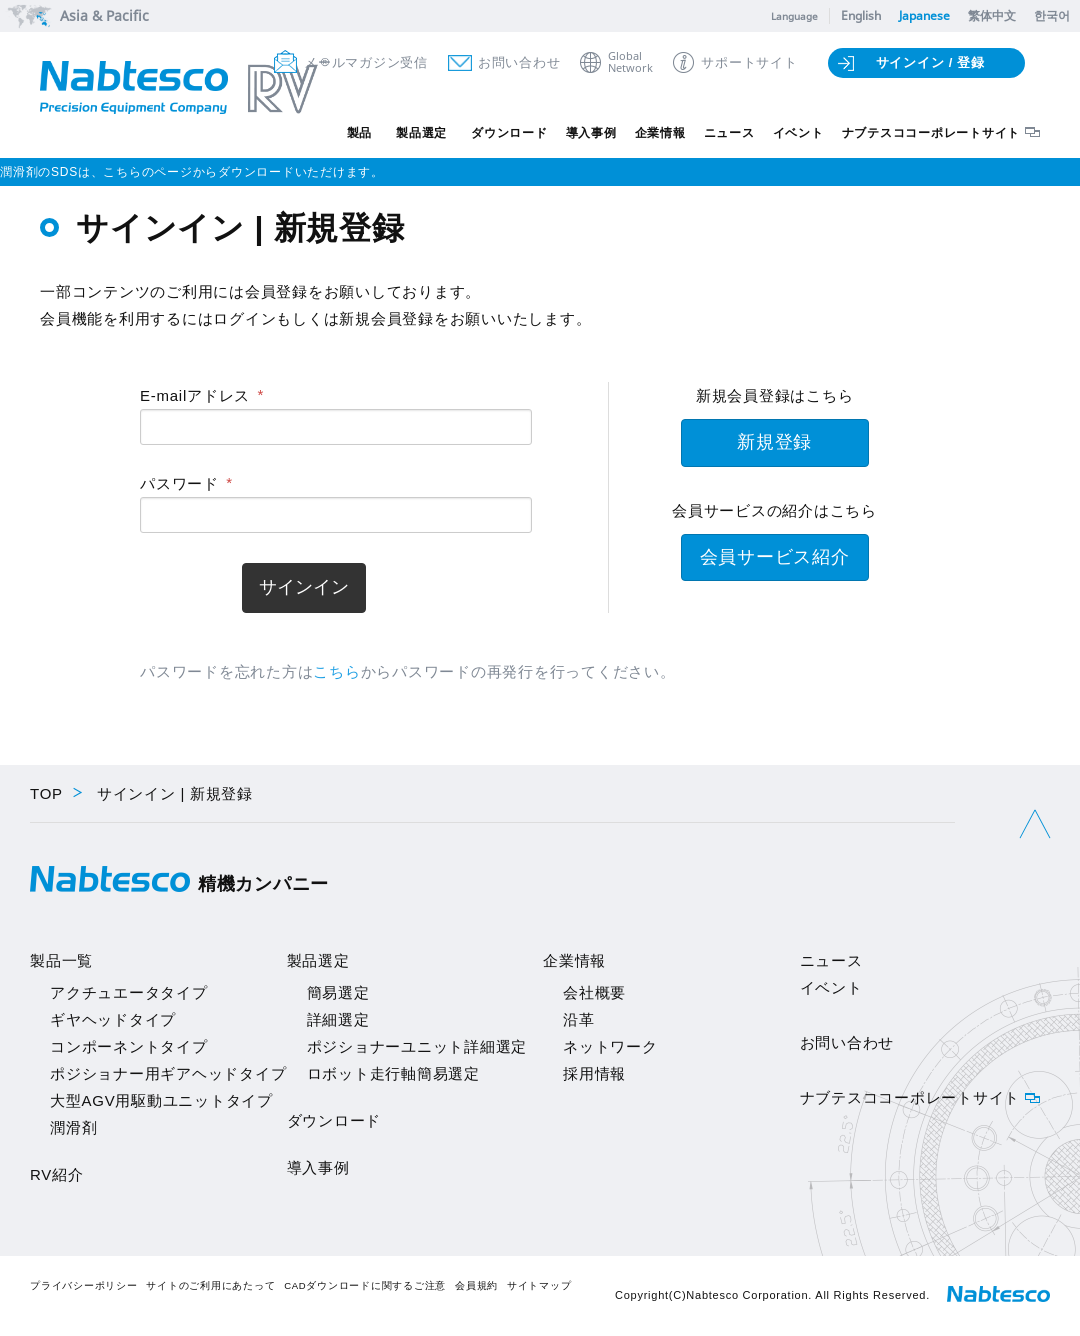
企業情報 (660, 133)
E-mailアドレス (195, 395)
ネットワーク (610, 1046)
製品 (360, 133)
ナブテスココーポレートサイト (931, 133)
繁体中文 (992, 15)
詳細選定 (338, 1019)
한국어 (1052, 15)
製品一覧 (61, 960)
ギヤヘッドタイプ (113, 1019)
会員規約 (476, 1285)
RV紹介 (57, 1174)
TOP (46, 793)
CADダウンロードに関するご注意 (365, 1285)
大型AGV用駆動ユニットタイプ (161, 1100)
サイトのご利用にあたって (210, 1285)
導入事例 (591, 133)
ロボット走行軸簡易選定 (393, 1073)
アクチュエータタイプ (129, 992)
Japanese (924, 15)
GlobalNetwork (630, 62)
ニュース (729, 133)
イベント (798, 133)
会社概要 (594, 992)
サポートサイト (749, 62)
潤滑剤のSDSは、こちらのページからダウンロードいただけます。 (192, 172)
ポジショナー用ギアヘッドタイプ (168, 1073)
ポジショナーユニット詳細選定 (417, 1046)
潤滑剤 (73, 1127)
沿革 (579, 1019)
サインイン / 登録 (930, 62)
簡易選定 (338, 992)
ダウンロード (509, 133)
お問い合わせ (519, 62)
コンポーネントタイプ (129, 1046)
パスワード (179, 483)
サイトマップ (539, 1285)
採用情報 (594, 1073)
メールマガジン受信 (366, 62)
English (861, 15)
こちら (336, 671)
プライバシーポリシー (84, 1285)
